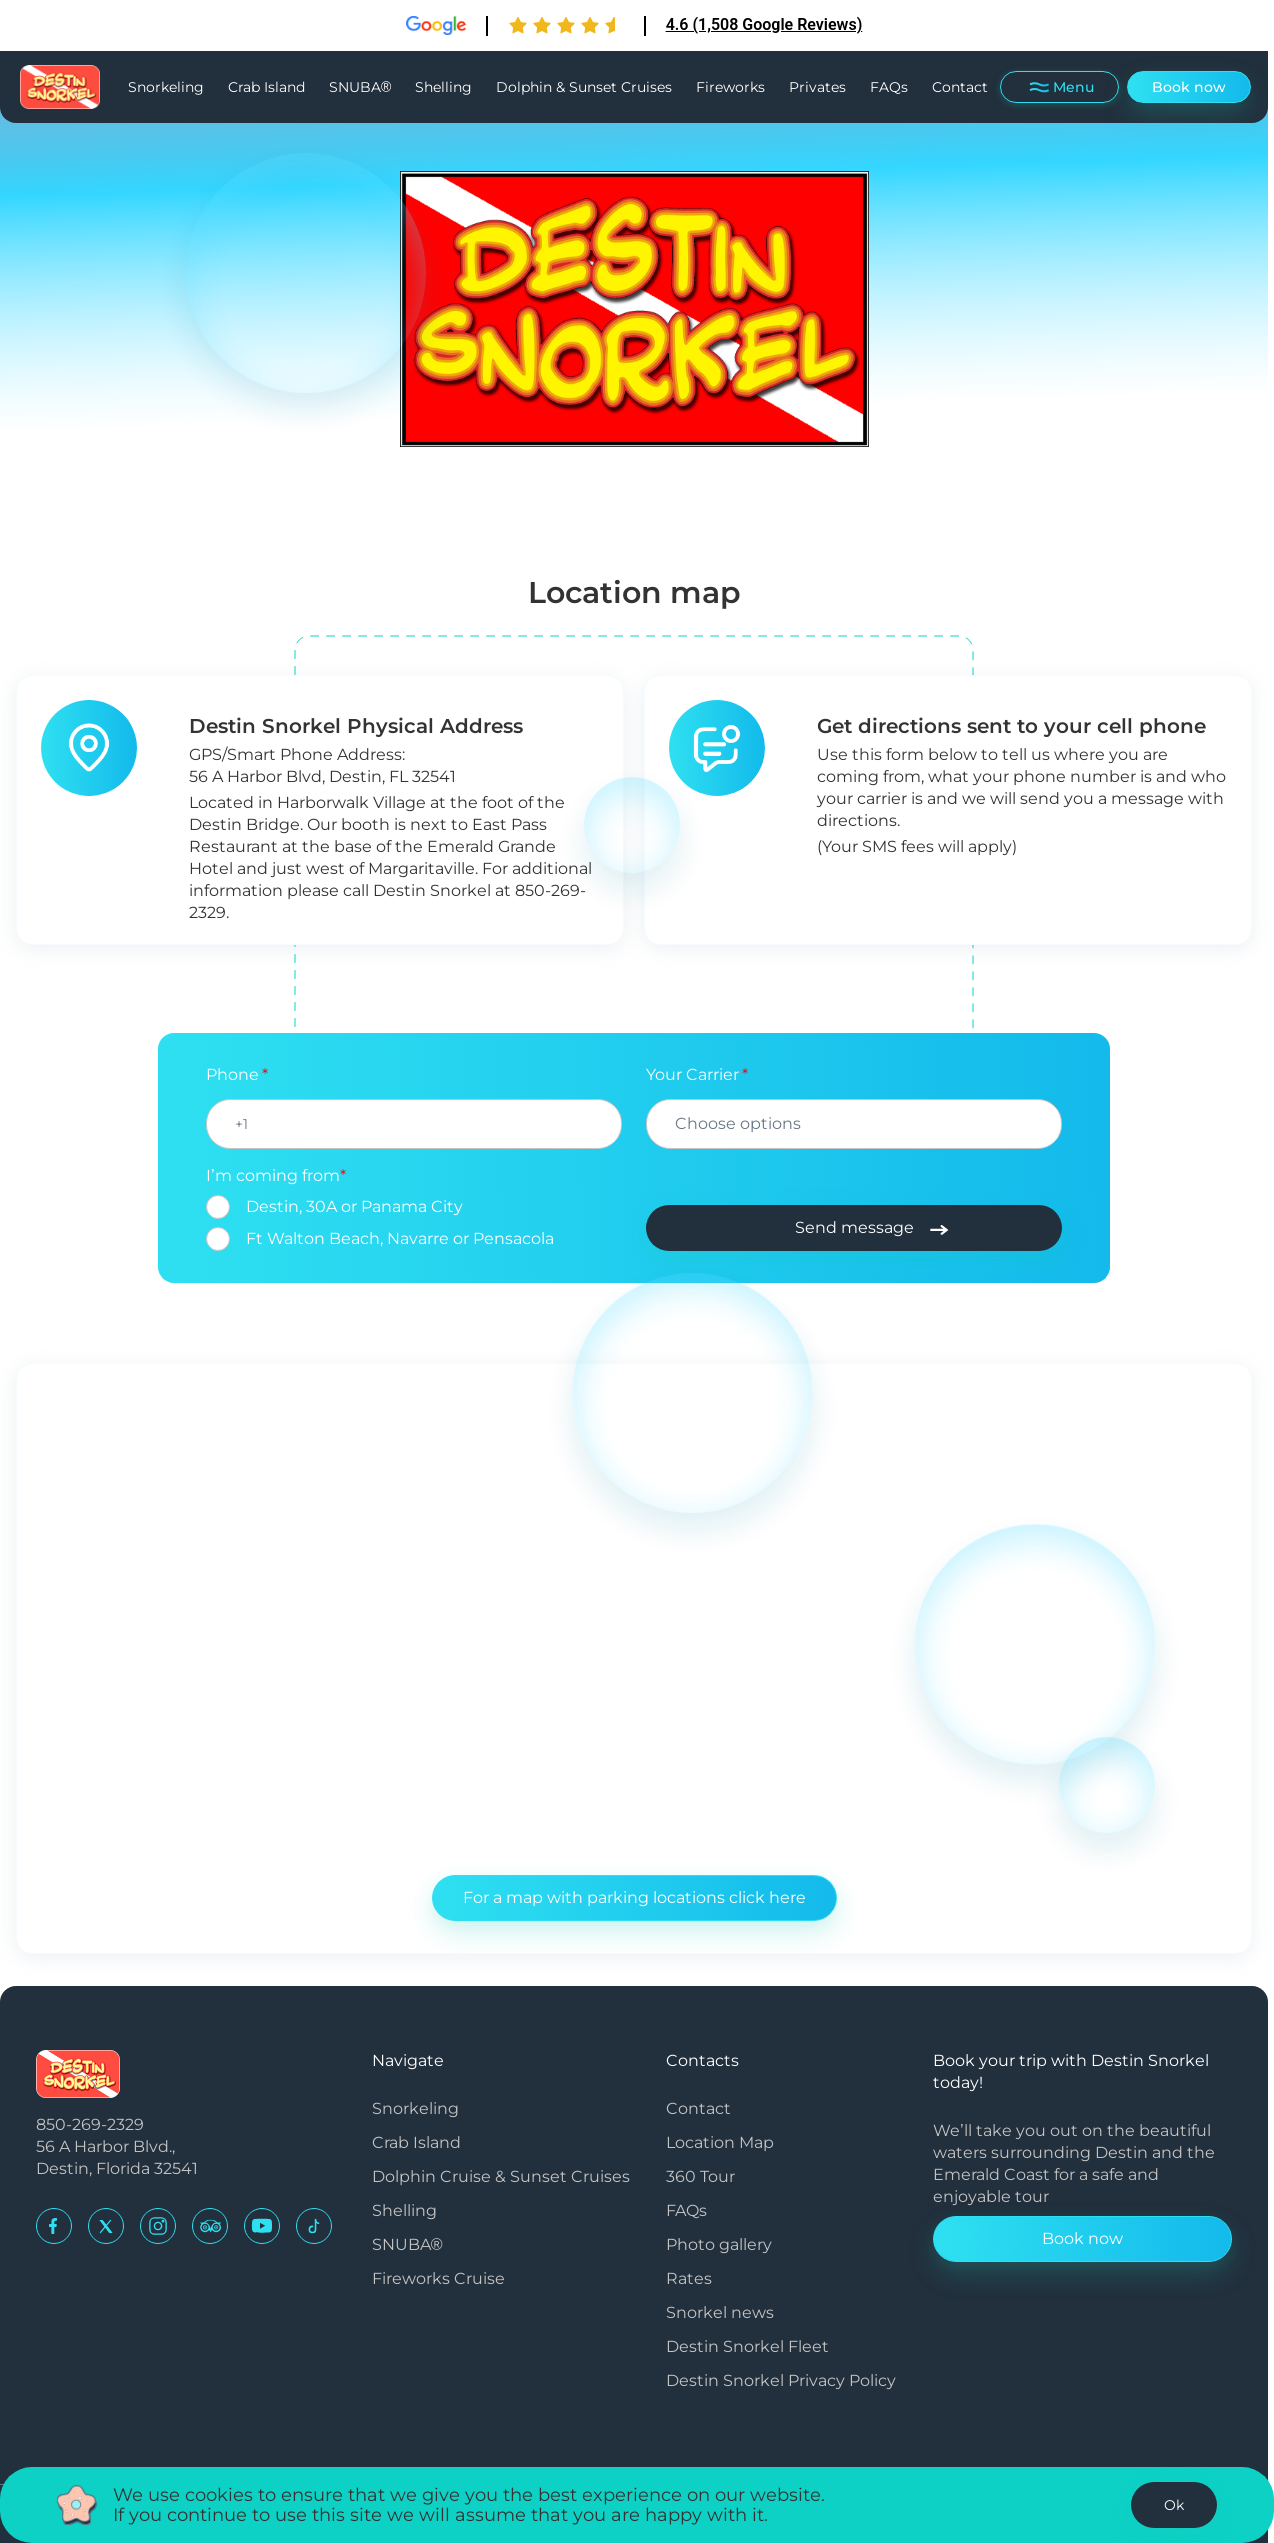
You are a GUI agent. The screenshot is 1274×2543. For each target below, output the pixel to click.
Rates (689, 2278)
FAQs (889, 87)
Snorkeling (166, 87)
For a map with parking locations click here (634, 1897)
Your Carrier (692, 1074)
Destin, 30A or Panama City (354, 1206)
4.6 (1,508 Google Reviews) (764, 24)
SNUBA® (360, 87)
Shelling (443, 87)
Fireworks (730, 87)
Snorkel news (720, 2312)
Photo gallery (719, 2244)
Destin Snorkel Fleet (747, 2346)
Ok (1174, 2505)
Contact (960, 87)
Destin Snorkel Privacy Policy (781, 2380)
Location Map (720, 2142)
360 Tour (700, 2176)
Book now (1189, 87)
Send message (854, 1227)
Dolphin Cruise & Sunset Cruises (501, 2176)
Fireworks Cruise (438, 2278)
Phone (232, 1074)
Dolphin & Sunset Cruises (584, 87)
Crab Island (266, 87)
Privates (817, 87)
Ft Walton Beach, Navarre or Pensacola (400, 1238)
